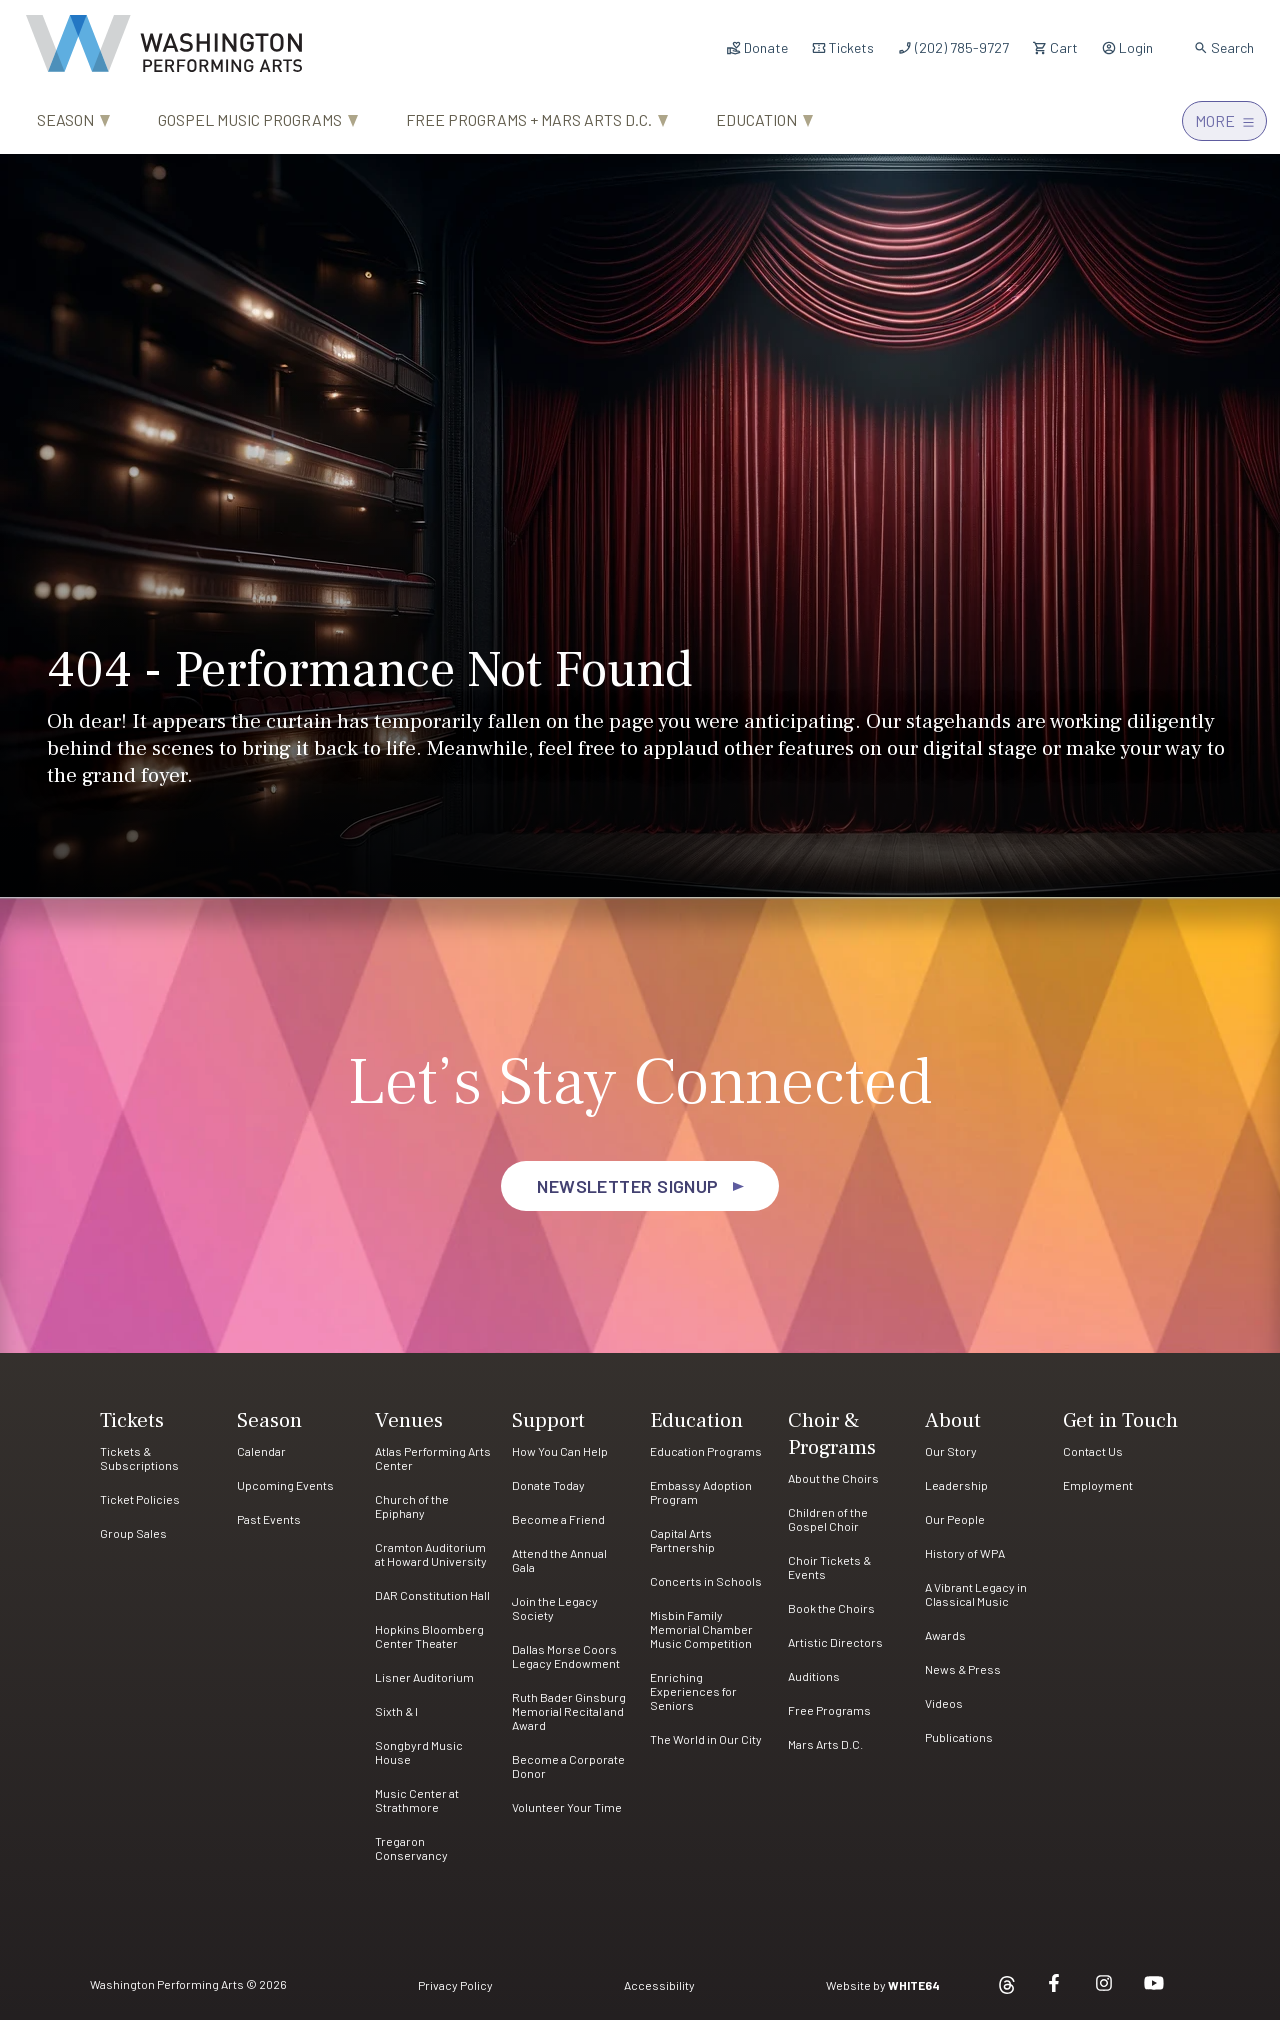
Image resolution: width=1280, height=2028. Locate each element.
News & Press (963, 1677)
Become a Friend (558, 1527)
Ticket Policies (140, 1507)
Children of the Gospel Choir (828, 1527)
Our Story (951, 1459)
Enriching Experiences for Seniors (693, 1699)
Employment (1098, 1493)
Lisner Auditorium (424, 1685)
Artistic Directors (835, 1650)
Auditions (814, 1684)
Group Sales (133, 1541)
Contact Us (1093, 1459)
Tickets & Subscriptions (139, 1466)
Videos (944, 1711)
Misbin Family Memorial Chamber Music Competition (701, 1637)
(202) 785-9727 (953, 47)
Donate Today (548, 1493)
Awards (945, 1643)
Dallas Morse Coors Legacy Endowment (566, 1664)
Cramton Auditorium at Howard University (431, 1562)
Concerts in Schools (706, 1589)
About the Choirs (833, 1486)
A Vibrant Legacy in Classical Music (976, 1602)
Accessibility (659, 1993)
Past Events (269, 1527)
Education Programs (706, 1459)
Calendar (261, 1459)
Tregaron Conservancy (411, 1856)
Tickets (842, 47)
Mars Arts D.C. (825, 1752)
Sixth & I (396, 1719)
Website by (883, 1993)
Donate (757, 47)
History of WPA (965, 1561)
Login (1127, 47)
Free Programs (829, 1718)
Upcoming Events (285, 1493)
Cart (1055, 47)
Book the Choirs (831, 1616)
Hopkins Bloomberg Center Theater (429, 1644)
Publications (959, 1745)
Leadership (956, 1493)
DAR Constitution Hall (432, 1603)
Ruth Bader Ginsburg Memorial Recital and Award (569, 1719)
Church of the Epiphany (412, 1514)
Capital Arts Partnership (682, 1548)
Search (1223, 47)
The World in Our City (706, 1747)
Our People (955, 1527)
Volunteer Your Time (567, 1815)
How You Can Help (560, 1459)
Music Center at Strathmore (417, 1808)
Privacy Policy (455, 1993)
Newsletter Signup (628, 1194)
